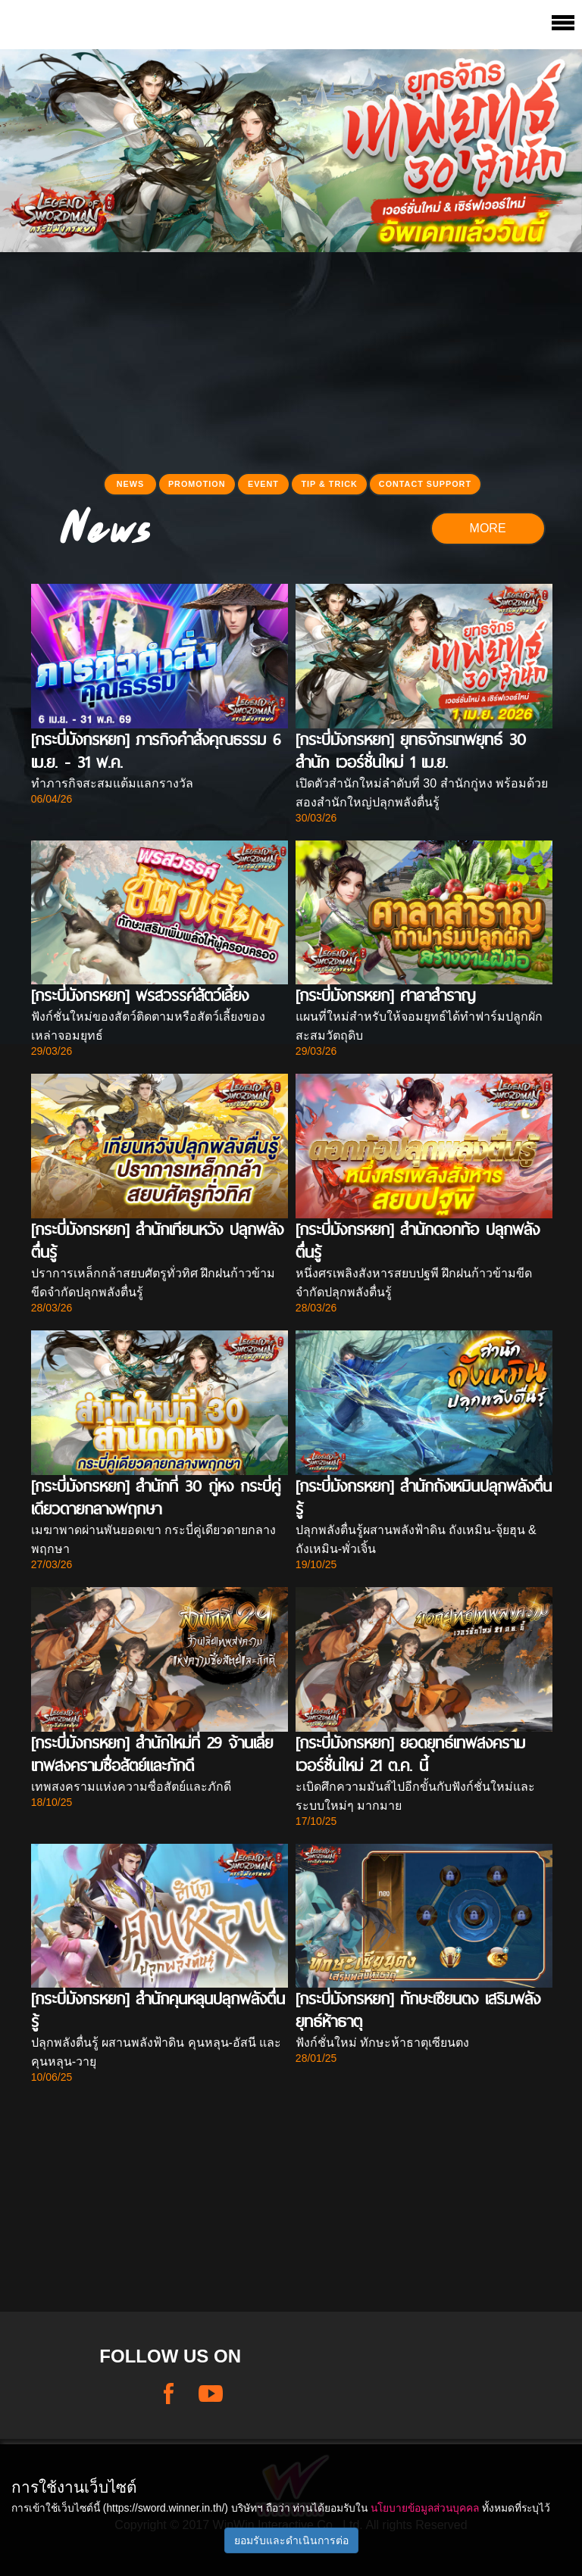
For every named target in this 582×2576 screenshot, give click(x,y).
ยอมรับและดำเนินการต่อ (291, 2540)
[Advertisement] (291, 358)
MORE (488, 528)
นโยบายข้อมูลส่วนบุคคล (425, 2508)
